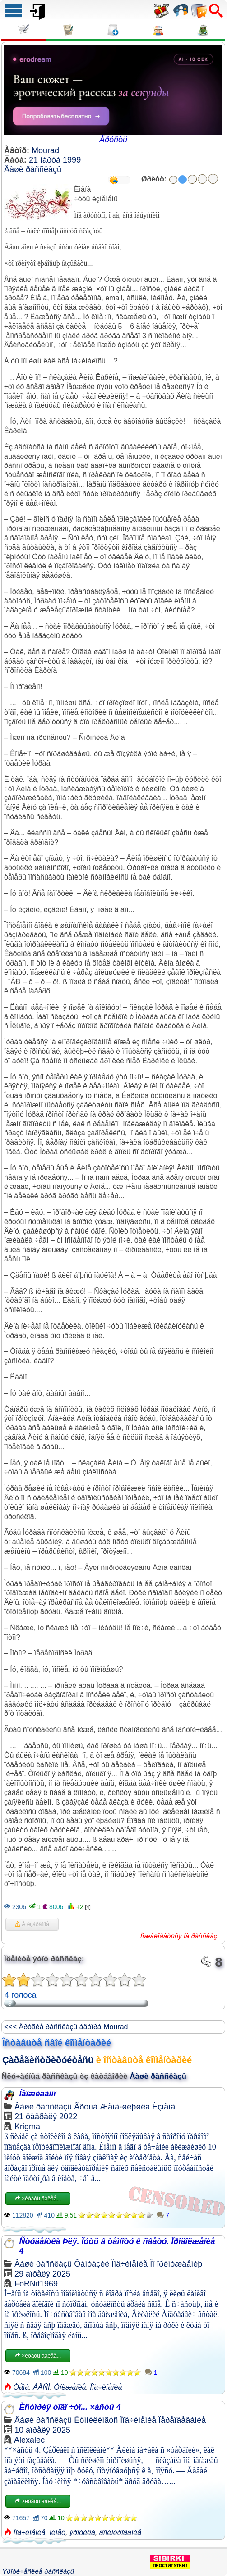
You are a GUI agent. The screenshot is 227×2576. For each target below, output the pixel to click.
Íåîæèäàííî (37, 2093)
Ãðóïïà (85, 2106)
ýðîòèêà (82, 2532)
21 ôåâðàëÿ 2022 (45, 2116)
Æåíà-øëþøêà (125, 2106)
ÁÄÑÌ (41, 2387)
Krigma (27, 2126)
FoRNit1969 (36, 2283)
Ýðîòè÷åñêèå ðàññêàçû (38, 2571)
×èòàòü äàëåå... (38, 2198)
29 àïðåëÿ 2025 (42, 2273)
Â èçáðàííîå (32, 1924)
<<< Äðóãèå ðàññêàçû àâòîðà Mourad (66, 2027)
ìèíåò (57, 2532)
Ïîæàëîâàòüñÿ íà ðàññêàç (178, 1936)
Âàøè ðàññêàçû (32, 169)
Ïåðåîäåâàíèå (182, 2420)
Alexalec (29, 2439)
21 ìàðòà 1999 (55, 159)
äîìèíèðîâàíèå (120, 2532)
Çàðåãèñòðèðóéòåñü (47, 2060)
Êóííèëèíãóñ (96, 2420)
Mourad (45, 150)
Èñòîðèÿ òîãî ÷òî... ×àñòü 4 (69, 2407)
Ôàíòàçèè (91, 2263)
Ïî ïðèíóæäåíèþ (176, 2263)
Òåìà (21, 2387)
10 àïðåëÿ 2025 (42, 2430)
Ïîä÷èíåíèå (129, 2263)
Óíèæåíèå (70, 2387)
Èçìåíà (163, 2106)
